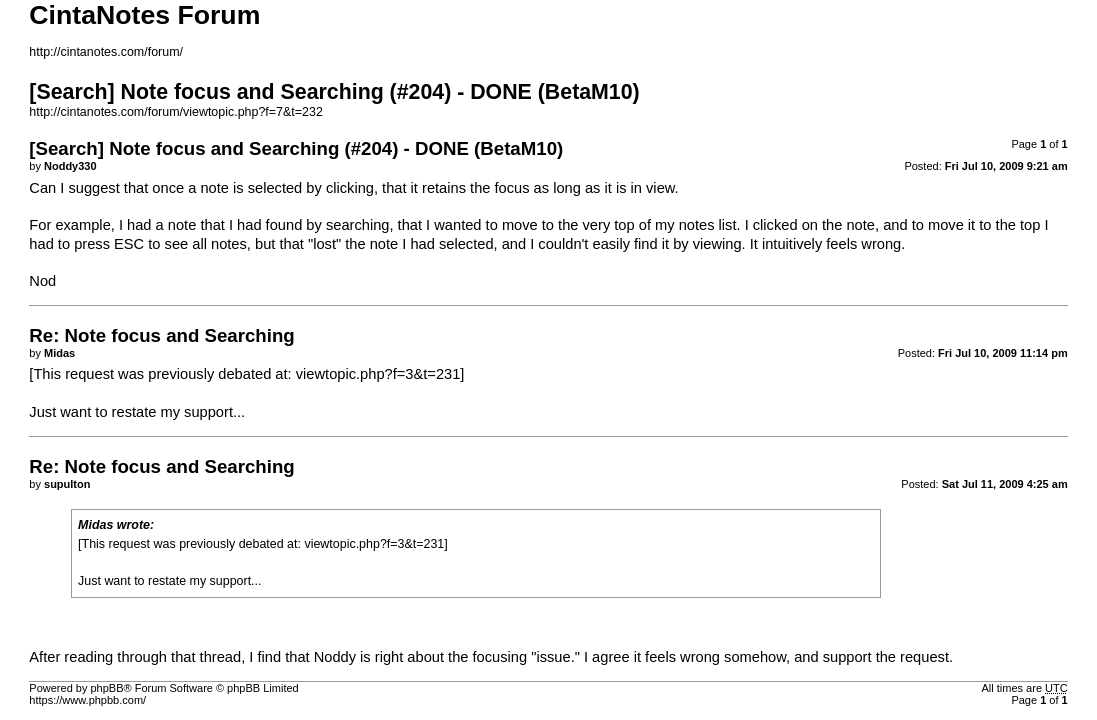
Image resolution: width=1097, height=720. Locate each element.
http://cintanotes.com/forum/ (106, 52)
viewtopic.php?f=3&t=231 (378, 374)
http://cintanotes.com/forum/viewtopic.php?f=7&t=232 (176, 112)
